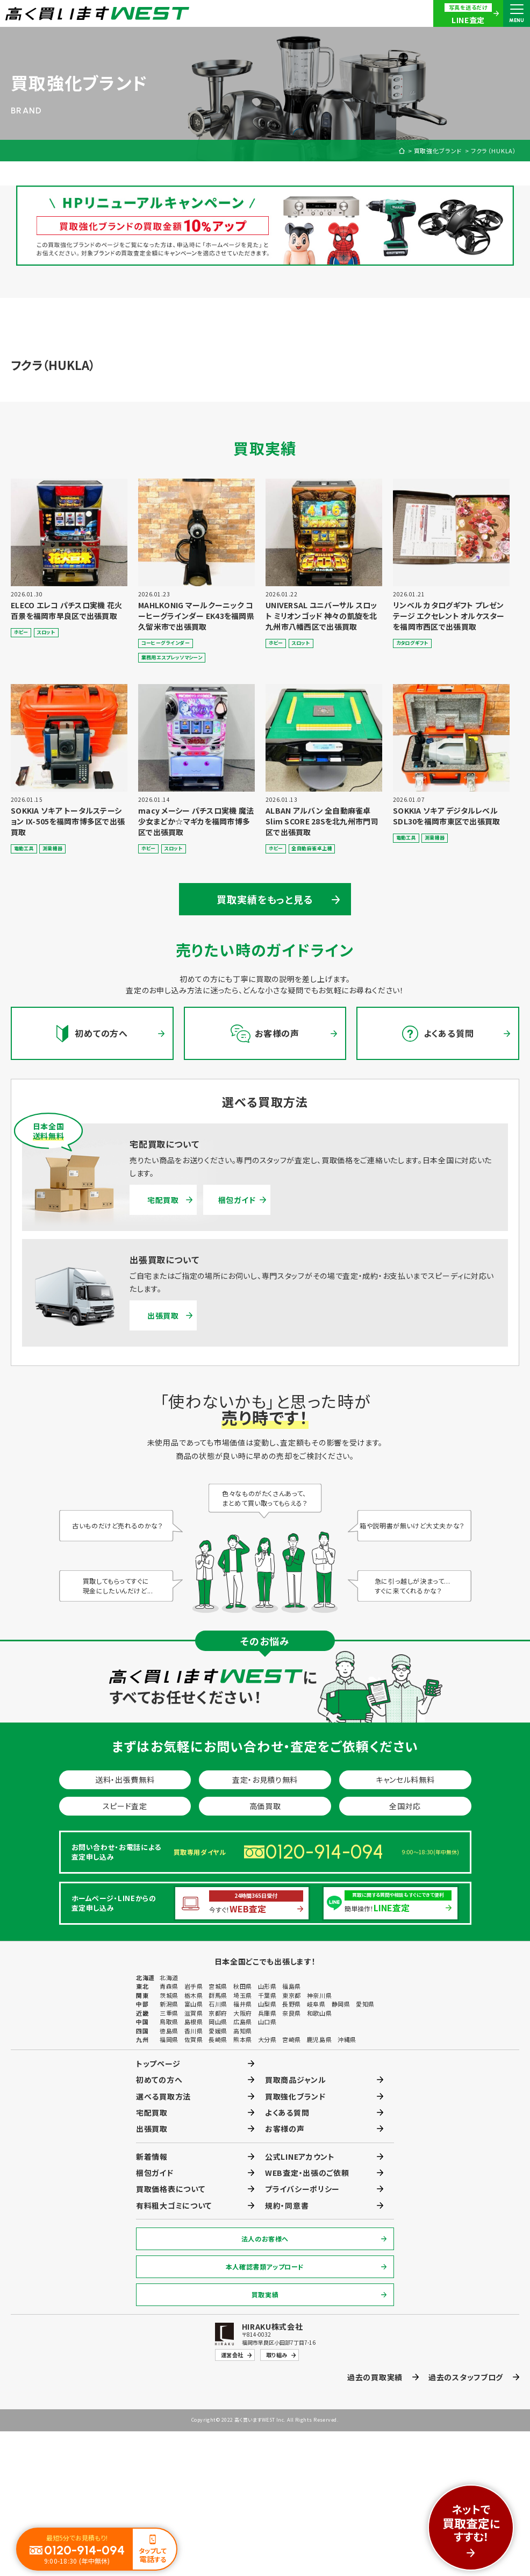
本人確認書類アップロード (265, 2266)
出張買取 (163, 1315)
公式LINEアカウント (300, 2156)
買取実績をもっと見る (265, 899)
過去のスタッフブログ (465, 2377)
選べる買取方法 (163, 2096)
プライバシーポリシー (302, 2188)
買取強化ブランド (438, 151)
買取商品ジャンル (295, 2079)
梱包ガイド (237, 1199)
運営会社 (232, 2355)
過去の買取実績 (375, 2377)
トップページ (158, 2063)
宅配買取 (163, 1199)
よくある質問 (287, 2112)
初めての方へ (159, 2079)
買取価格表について (170, 2188)
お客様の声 (285, 2128)
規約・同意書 (287, 2205)
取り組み (277, 2355)
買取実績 (265, 2294)
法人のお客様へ (265, 2238)
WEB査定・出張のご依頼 (307, 2172)
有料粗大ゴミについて (174, 2205)
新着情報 (152, 2156)
